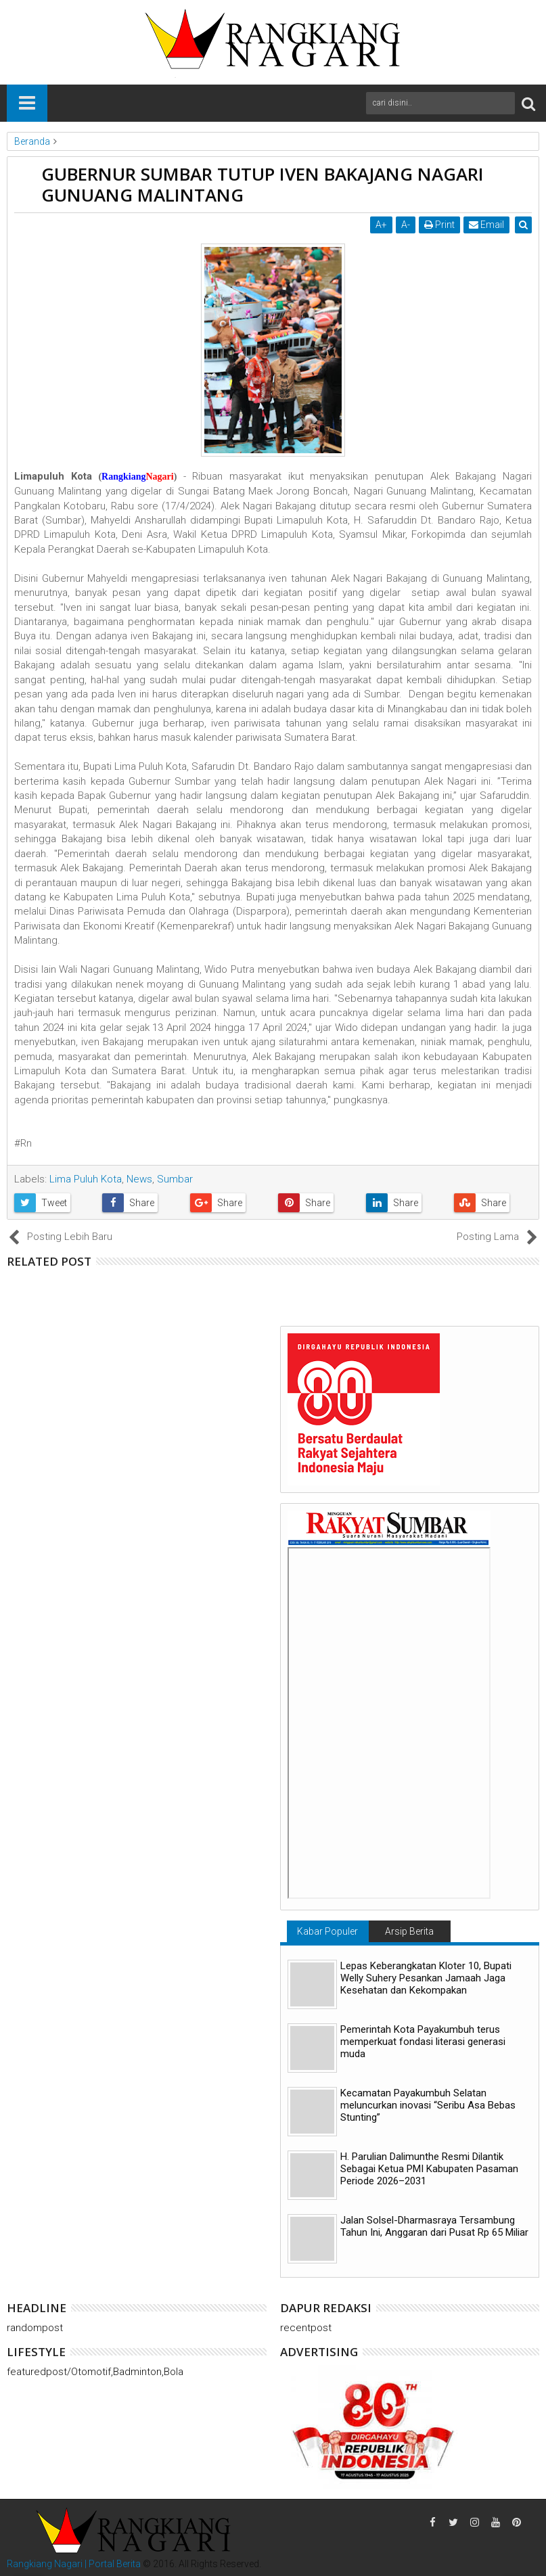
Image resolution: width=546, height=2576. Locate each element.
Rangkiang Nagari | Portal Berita (74, 2563)
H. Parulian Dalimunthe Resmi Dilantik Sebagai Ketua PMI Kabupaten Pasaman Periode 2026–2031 (429, 2168)
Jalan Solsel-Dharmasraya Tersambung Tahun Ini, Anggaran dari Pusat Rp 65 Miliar (434, 2226)
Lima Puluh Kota (85, 1179)
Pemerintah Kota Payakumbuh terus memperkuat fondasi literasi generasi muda (422, 2041)
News (139, 1179)
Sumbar (175, 1179)
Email (487, 224)
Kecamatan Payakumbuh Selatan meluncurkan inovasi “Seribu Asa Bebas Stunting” (428, 2105)
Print (440, 224)
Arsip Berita (409, 1931)
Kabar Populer (327, 1931)
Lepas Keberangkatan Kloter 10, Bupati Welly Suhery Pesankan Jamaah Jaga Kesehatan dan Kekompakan (425, 1978)
